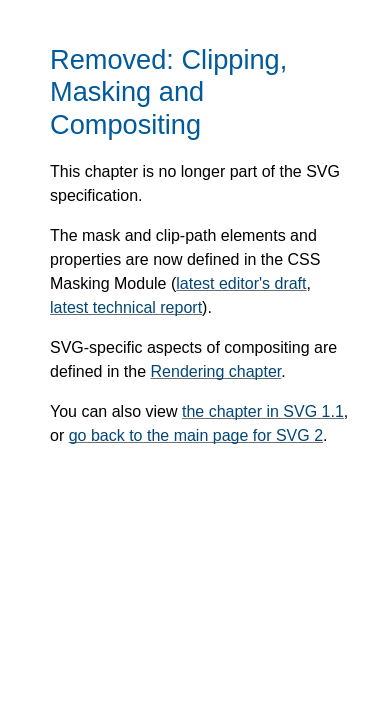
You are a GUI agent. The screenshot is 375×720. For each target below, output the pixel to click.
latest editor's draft (241, 283)
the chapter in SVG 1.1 (263, 411)
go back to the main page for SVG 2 (196, 435)
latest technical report (126, 307)
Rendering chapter (216, 371)
